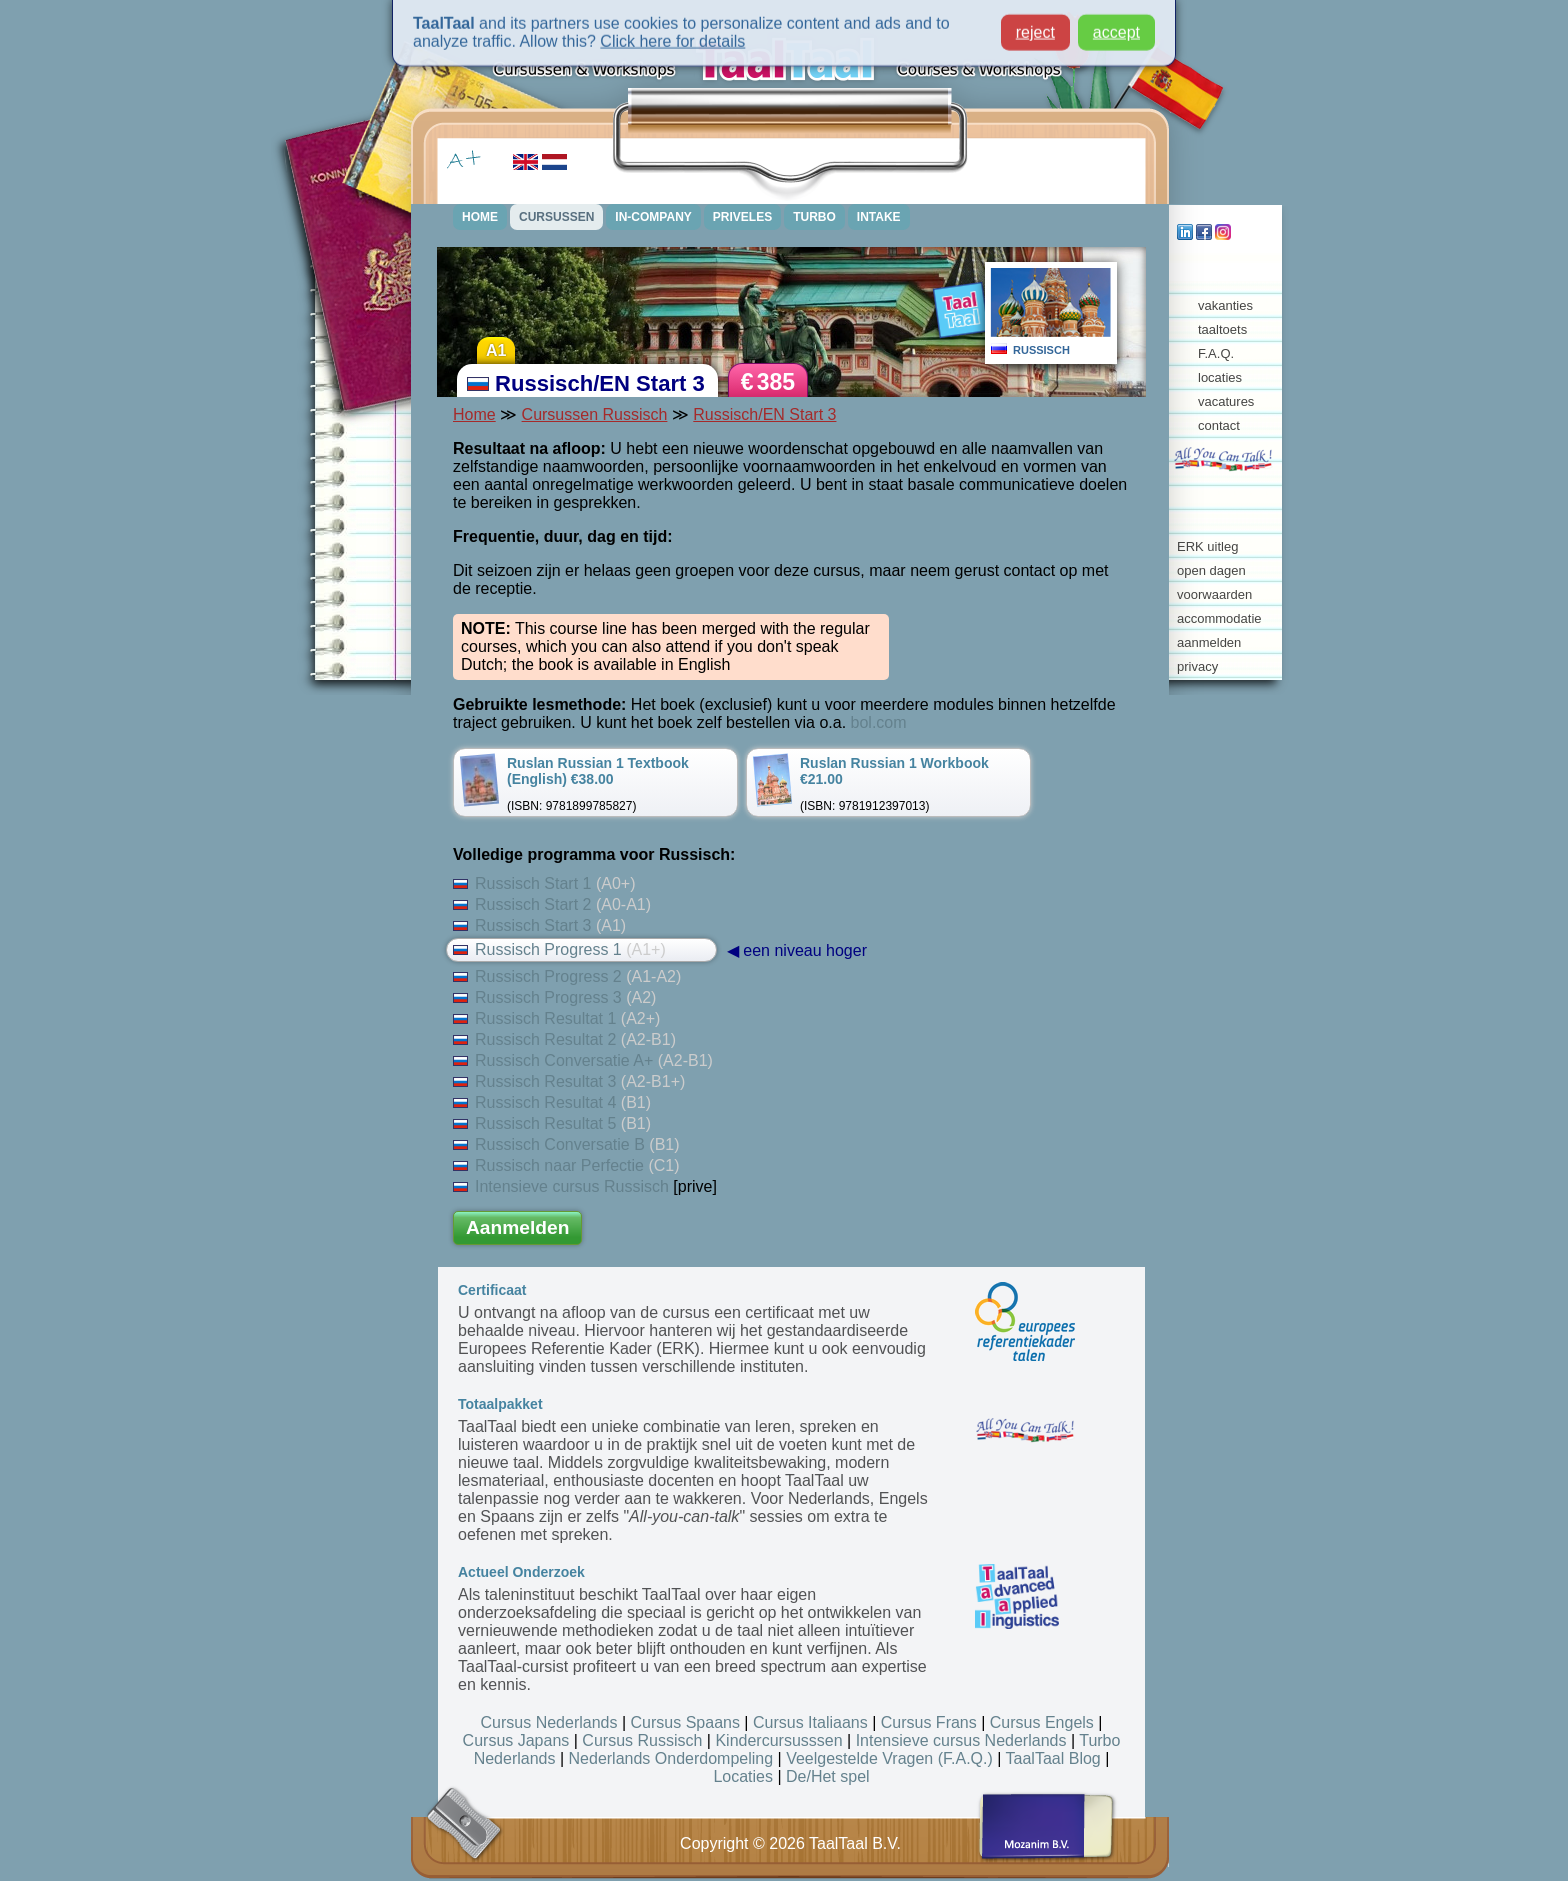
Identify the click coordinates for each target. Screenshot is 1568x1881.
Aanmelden (517, 1227)
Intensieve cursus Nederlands (961, 1740)
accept (1116, 27)
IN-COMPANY (653, 217)
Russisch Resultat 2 (564, 1039)
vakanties (1225, 305)
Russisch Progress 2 (567, 976)
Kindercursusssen (778, 1740)
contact (1219, 425)
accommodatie (1219, 618)
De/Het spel (828, 1776)
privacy (1197, 666)
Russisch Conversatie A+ (583, 1060)
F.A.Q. (1216, 353)
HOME (480, 217)
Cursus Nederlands (549, 1722)
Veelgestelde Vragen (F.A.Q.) (889, 1758)
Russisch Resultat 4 (552, 1102)
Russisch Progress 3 (554, 997)
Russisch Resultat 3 (569, 1081)
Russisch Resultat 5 (552, 1123)
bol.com (879, 722)
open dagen (1211, 570)
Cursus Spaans (685, 1722)
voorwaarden (1214, 594)
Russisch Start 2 (552, 904)
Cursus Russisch (642, 1740)
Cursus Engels (1042, 1722)
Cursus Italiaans (810, 1722)
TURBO (814, 217)
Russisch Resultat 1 (556, 1018)
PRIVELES (742, 217)
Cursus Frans (929, 1722)
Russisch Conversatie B (566, 1144)
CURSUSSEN (556, 217)
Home (474, 414)
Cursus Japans (516, 1740)
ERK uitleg (1207, 546)
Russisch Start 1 (544, 883)
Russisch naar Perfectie (566, 1165)
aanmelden (1209, 642)
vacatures (1226, 401)
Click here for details (672, 36)
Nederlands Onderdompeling (671, 1758)
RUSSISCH (1041, 350)
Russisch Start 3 (539, 925)
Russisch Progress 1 (559, 949)
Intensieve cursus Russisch (561, 1186)
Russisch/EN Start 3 (764, 414)
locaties (1220, 377)
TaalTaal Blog (1053, 1758)
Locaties (743, 1776)
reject (1035, 27)
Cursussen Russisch (595, 414)
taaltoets (1222, 329)
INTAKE (879, 217)
